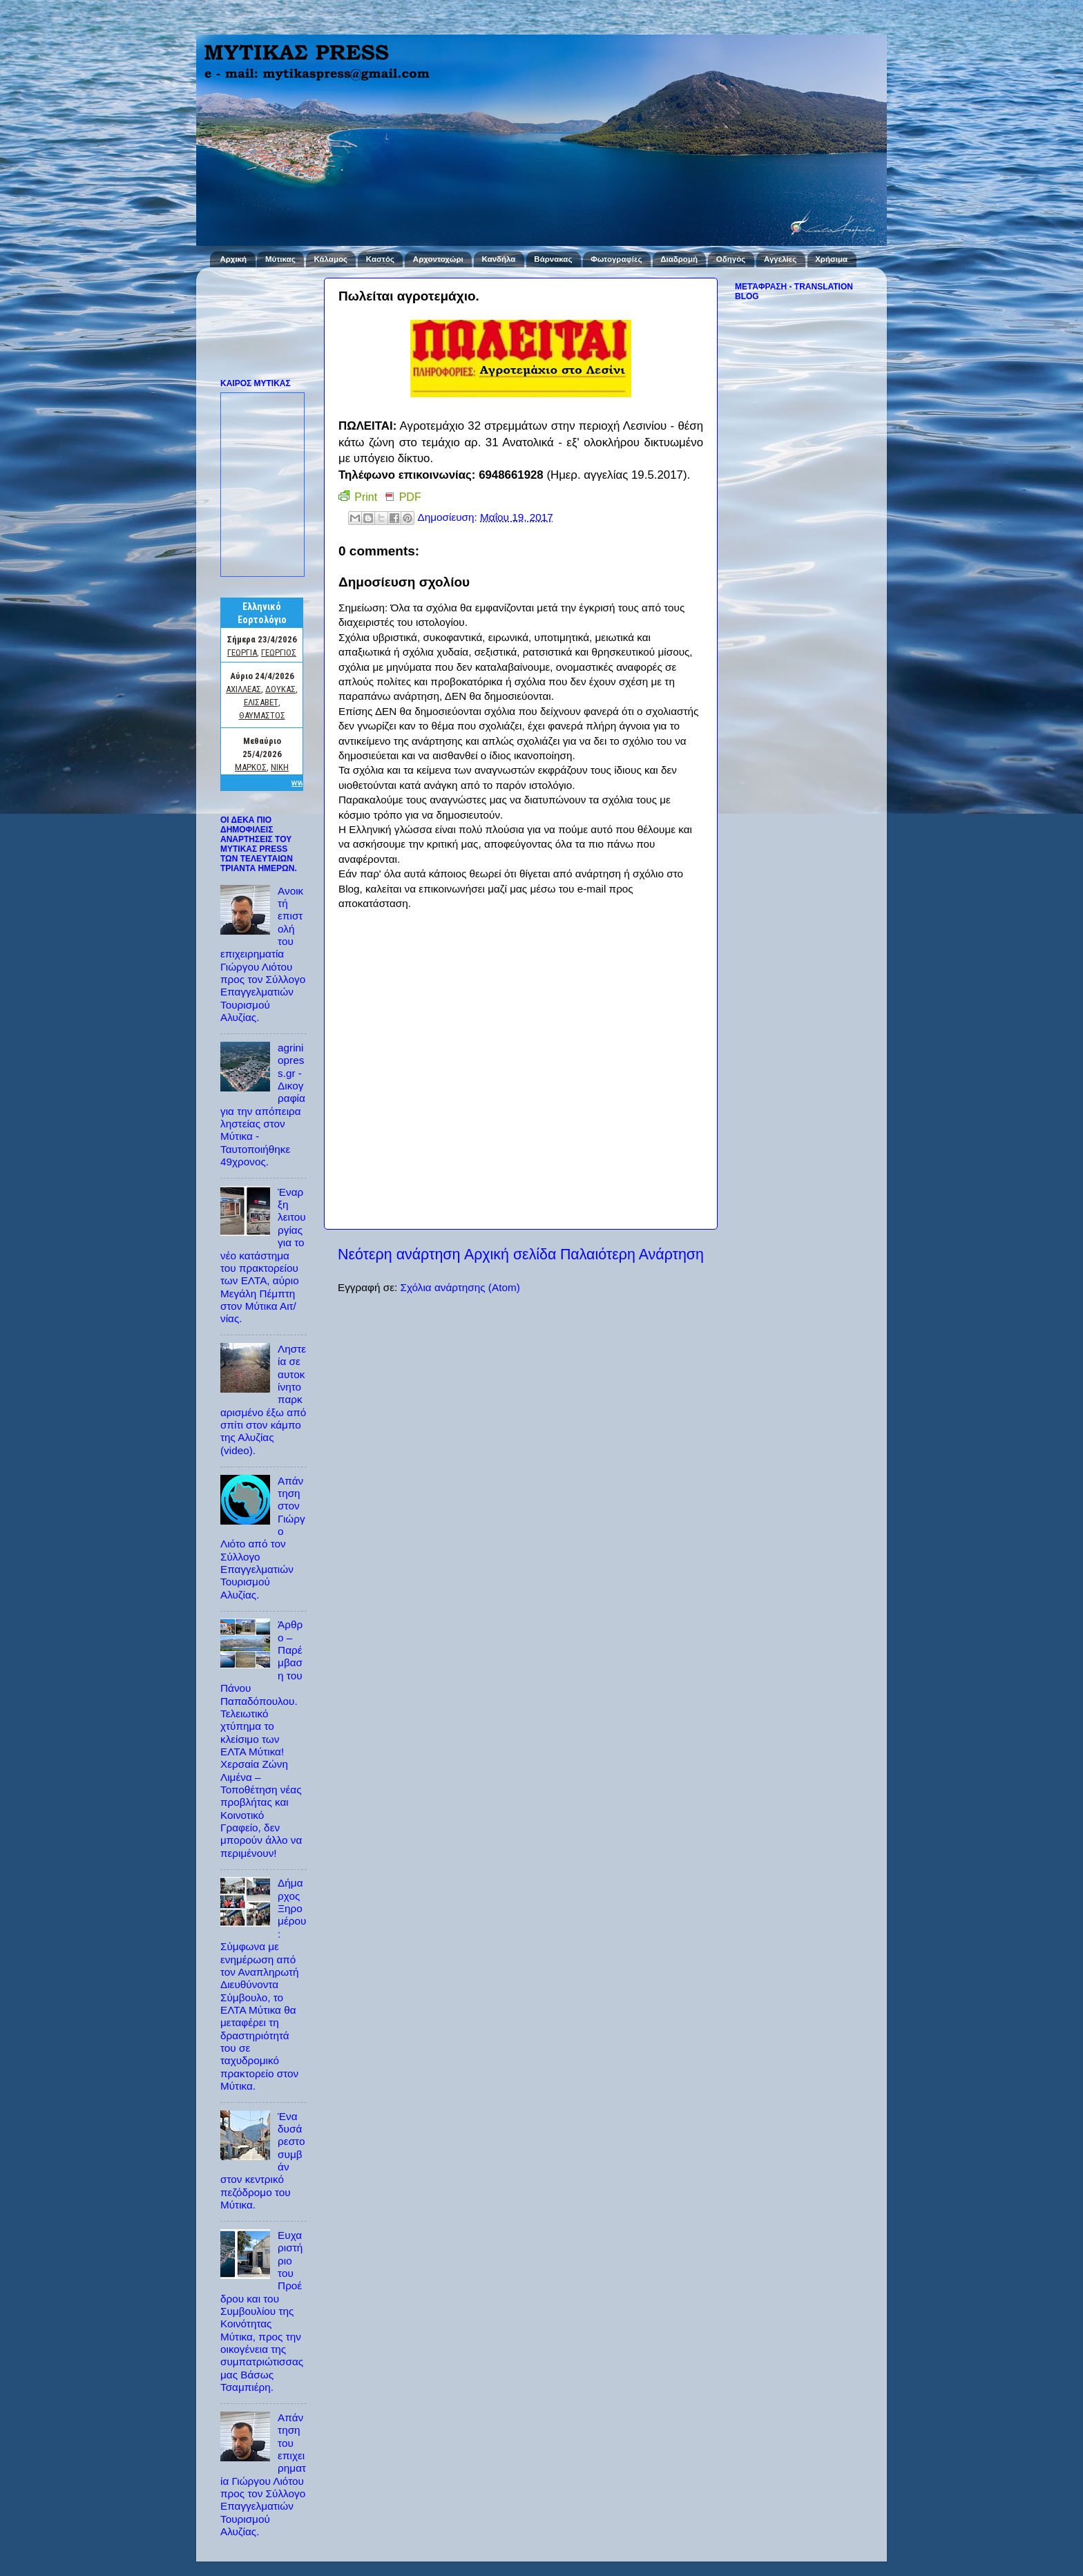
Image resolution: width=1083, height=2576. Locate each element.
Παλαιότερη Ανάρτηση (632, 1254)
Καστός (380, 259)
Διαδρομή (679, 259)
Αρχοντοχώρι (438, 259)
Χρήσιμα (831, 259)
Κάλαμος (330, 259)
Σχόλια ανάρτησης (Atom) (459, 1287)
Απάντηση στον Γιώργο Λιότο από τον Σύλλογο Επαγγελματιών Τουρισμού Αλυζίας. (262, 1538)
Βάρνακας (553, 259)
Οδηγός (730, 259)
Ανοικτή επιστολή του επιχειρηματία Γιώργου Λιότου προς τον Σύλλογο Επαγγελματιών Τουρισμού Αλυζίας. (262, 954)
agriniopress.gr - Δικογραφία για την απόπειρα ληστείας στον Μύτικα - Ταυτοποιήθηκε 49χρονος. (262, 1104)
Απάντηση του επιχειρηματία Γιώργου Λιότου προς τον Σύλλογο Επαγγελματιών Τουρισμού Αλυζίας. (263, 2474)
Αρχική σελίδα (510, 1254)
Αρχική (233, 259)
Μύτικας (280, 259)
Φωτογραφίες (616, 259)
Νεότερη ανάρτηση (399, 1254)
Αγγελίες (780, 259)
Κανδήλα (499, 259)
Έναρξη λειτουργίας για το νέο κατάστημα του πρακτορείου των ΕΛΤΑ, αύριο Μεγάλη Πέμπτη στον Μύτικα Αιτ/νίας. (263, 1255)
